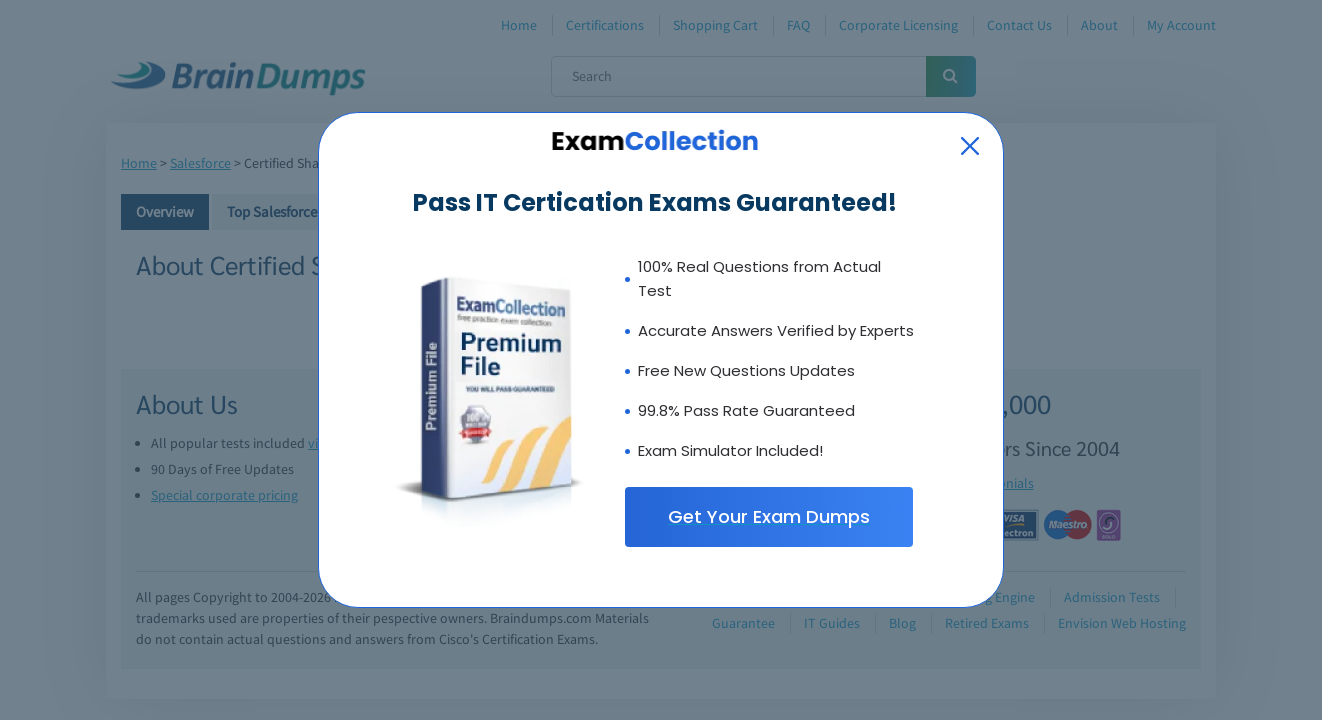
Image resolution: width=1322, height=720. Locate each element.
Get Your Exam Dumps (769, 516)
